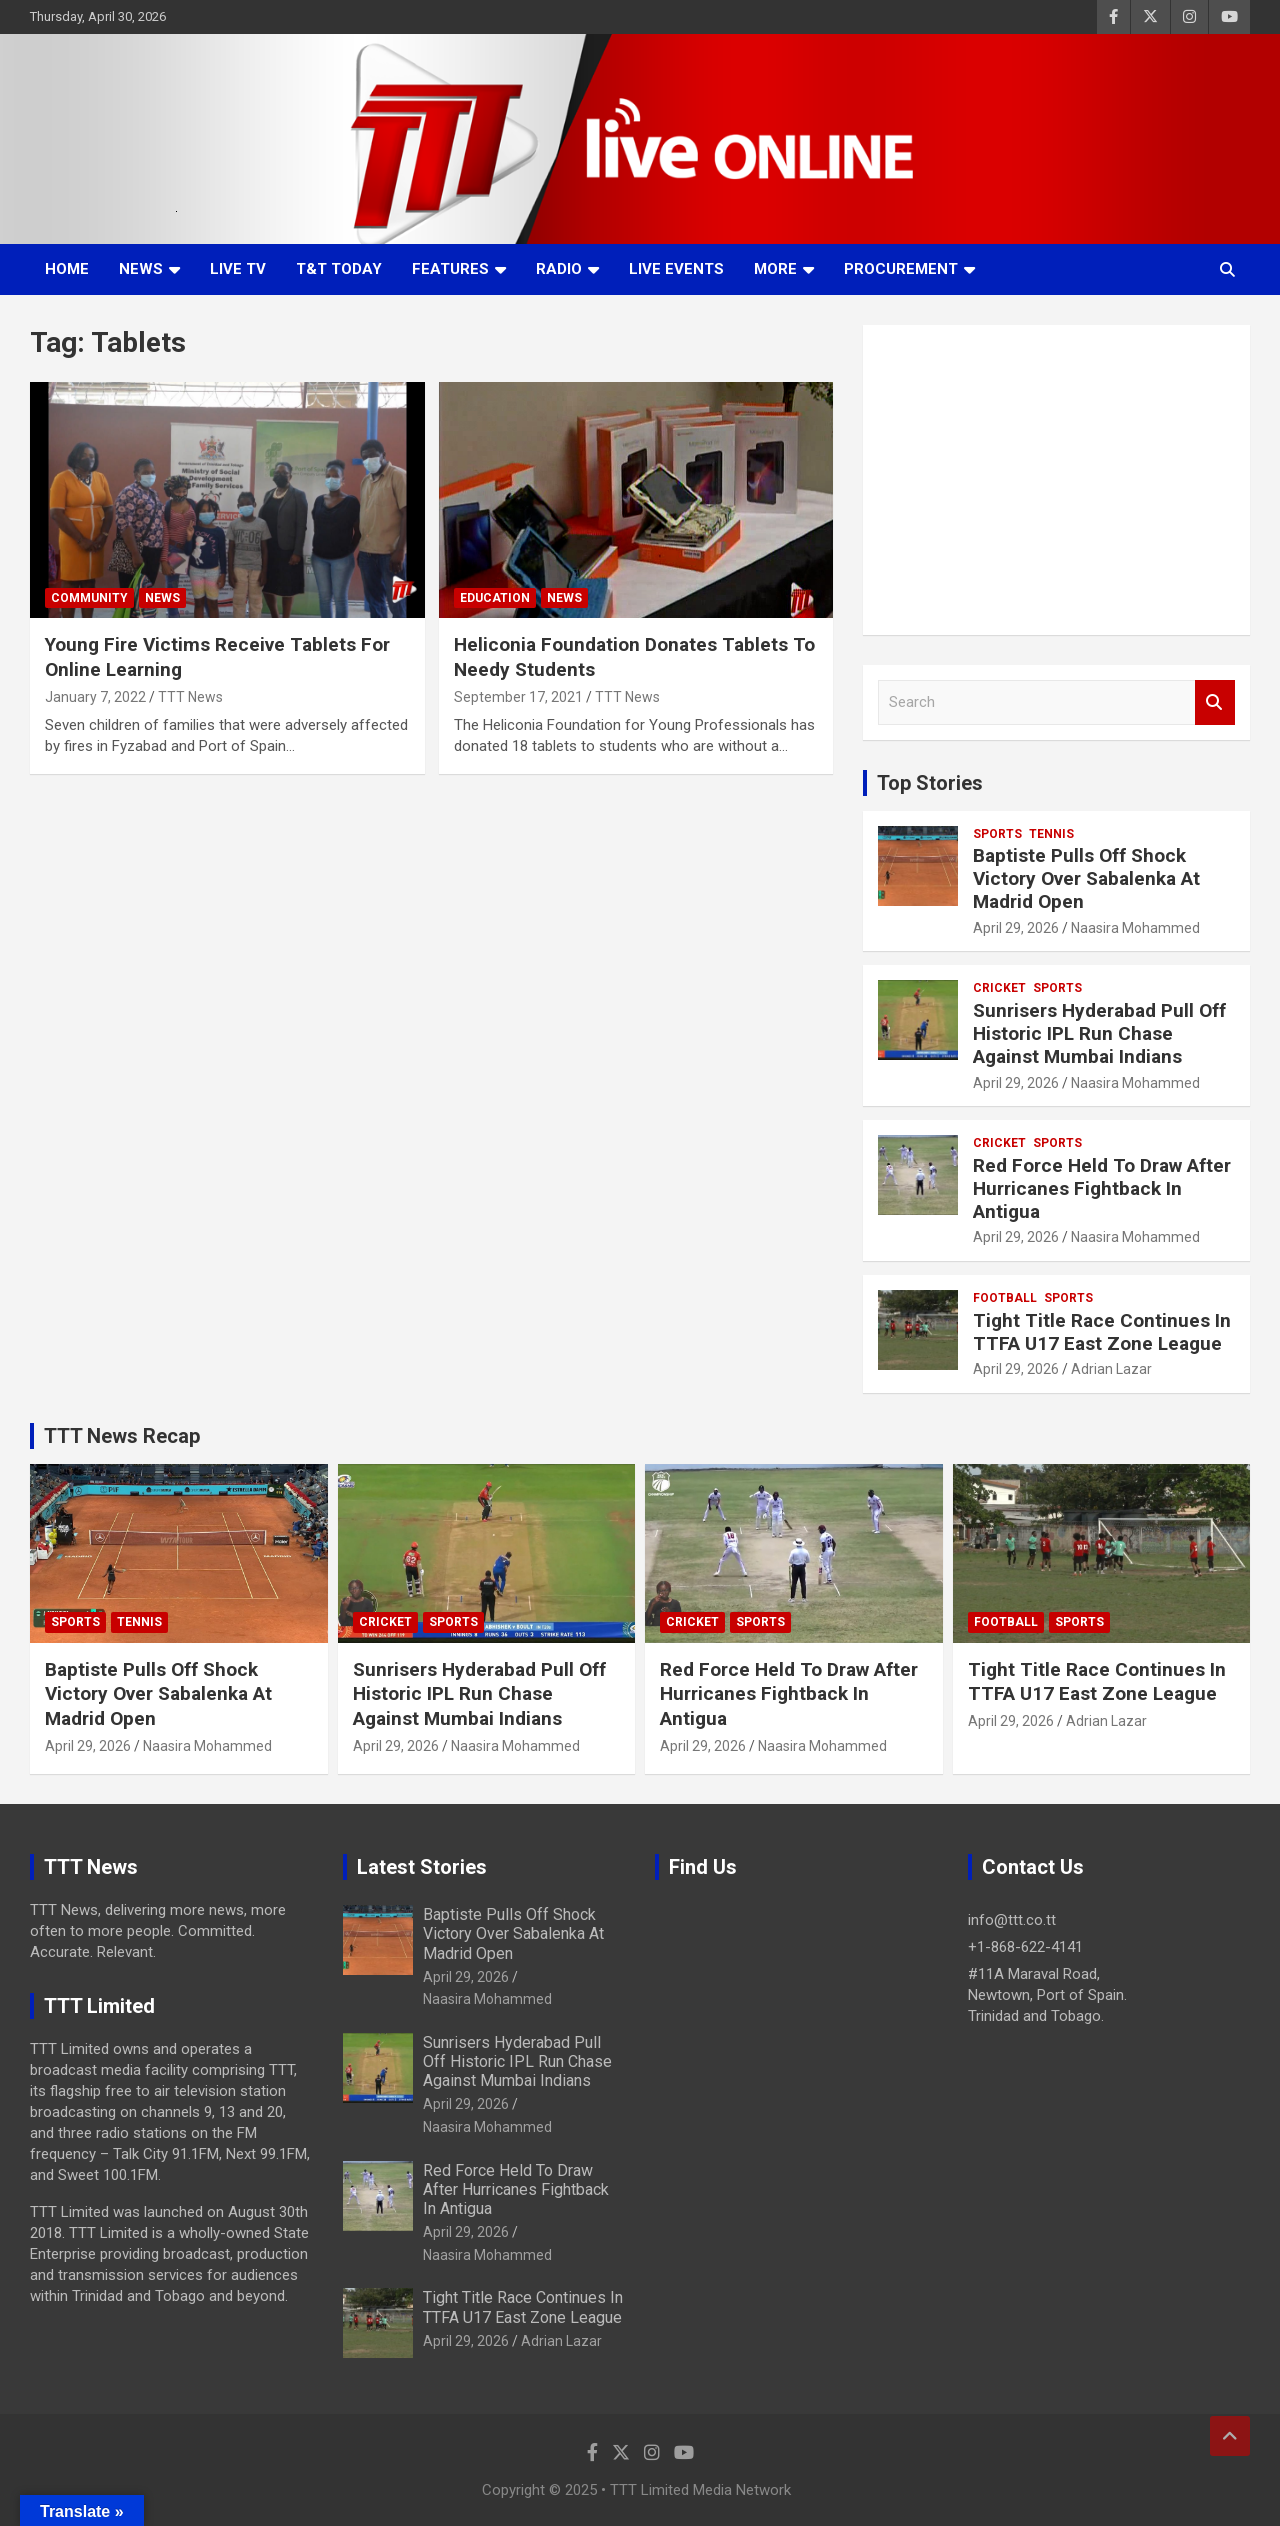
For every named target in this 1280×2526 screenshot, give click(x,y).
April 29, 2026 (1016, 928)
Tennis (1051, 834)
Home (67, 269)
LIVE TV (238, 269)
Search (1215, 702)
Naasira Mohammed (1135, 928)
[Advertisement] (1056, 480)
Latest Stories (422, 1867)
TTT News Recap (122, 1436)
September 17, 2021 (518, 697)
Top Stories (930, 783)
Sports (997, 834)
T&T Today (339, 269)
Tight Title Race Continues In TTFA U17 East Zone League (1102, 1332)
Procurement (901, 269)
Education (495, 598)
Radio (559, 269)
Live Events (676, 269)
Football (1005, 1298)
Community (89, 598)
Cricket (999, 988)
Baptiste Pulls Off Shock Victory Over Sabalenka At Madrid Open (1086, 878)
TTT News (190, 697)
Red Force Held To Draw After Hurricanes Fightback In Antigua (1102, 1188)
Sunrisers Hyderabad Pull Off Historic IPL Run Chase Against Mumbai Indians (1099, 1033)
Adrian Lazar (1111, 1369)
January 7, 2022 (95, 697)
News (141, 269)
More (775, 269)
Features (450, 269)
